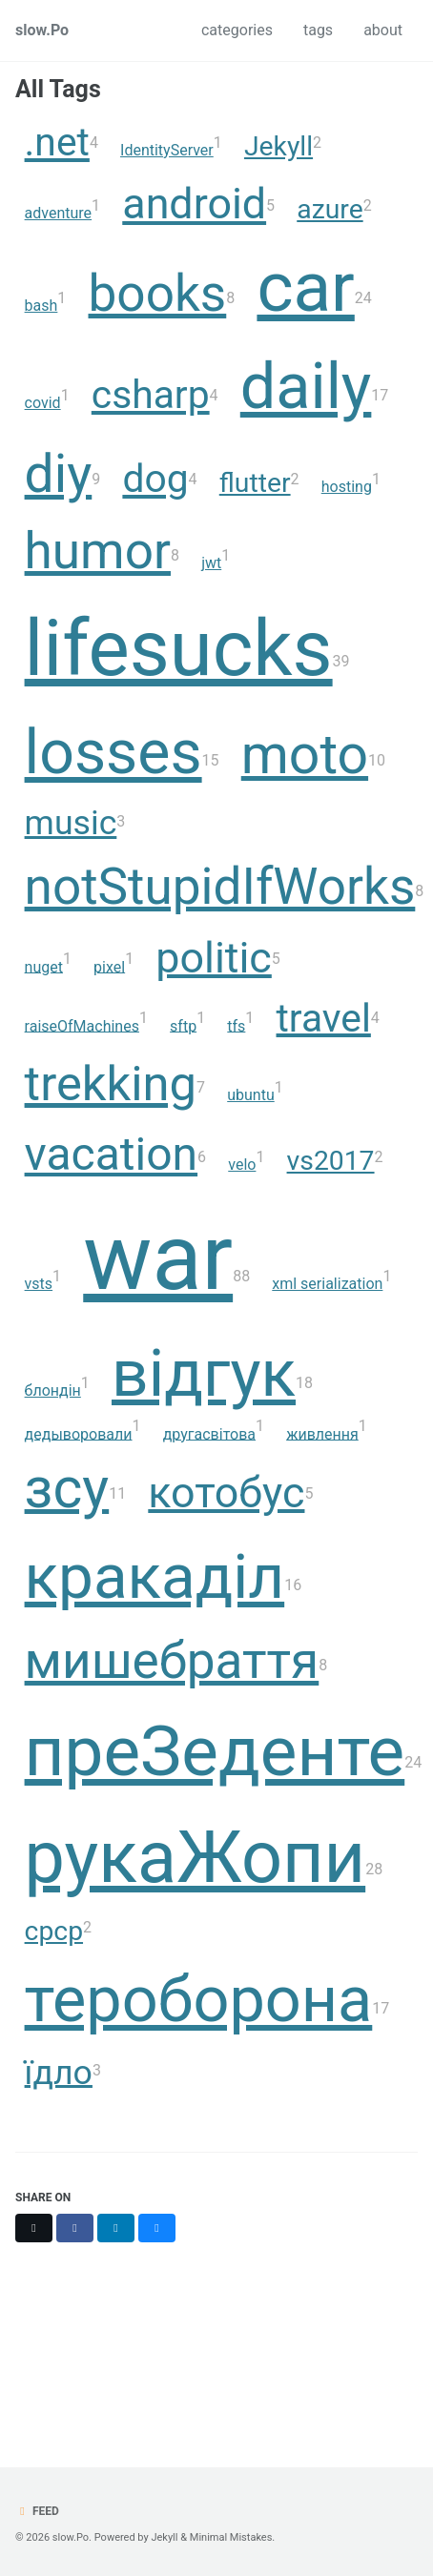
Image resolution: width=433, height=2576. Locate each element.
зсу (67, 1487)
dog (155, 478)
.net (57, 142)
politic (213, 956)
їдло (59, 2072)
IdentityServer (167, 150)
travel (324, 1017)
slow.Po (42, 30)
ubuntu (251, 1095)
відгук (204, 1374)
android (194, 203)
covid (43, 403)
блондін (53, 1390)
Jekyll (278, 146)
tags (318, 30)
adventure (59, 213)
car (305, 287)
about (382, 30)
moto (304, 755)
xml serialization (327, 1284)
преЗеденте (215, 1751)
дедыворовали (79, 1433)
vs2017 (331, 1160)
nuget (44, 966)
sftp (183, 1025)
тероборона (199, 1999)
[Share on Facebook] (74, 2228)
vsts (39, 1284)
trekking (110, 1083)
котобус (226, 1491)
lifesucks (179, 647)
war (158, 1257)
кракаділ (155, 1576)
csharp (151, 395)
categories (237, 30)
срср (54, 1931)
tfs (236, 1025)
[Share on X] (33, 2228)
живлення (322, 1433)
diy (59, 473)
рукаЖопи (195, 1857)
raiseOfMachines (82, 1025)
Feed (37, 2511)
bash (41, 305)
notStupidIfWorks (220, 886)
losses (113, 752)
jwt (211, 563)
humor (98, 551)
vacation (111, 1154)
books (158, 293)
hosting (346, 487)
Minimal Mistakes (231, 2537)
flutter (255, 483)
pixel (109, 966)
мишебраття (172, 1660)
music (71, 823)
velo (242, 1164)
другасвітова (209, 1433)
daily (306, 386)
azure (329, 209)
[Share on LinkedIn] (115, 2228)
